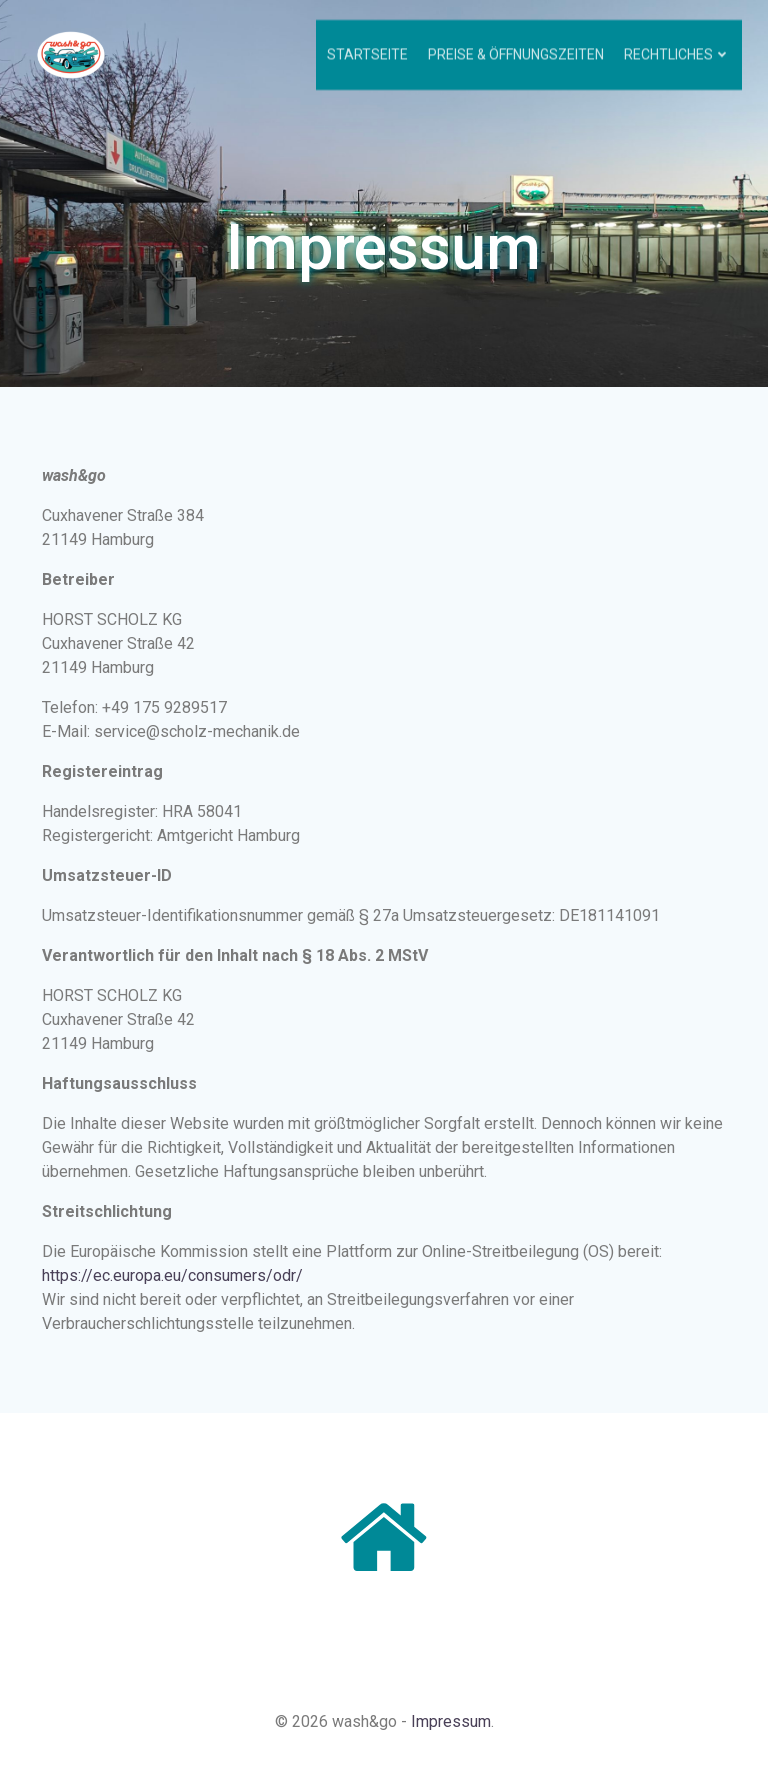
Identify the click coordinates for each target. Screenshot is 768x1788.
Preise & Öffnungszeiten (519, 50)
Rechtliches (680, 50)
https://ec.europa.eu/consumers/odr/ (174, 1282)
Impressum (451, 1735)
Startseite (370, 50)
